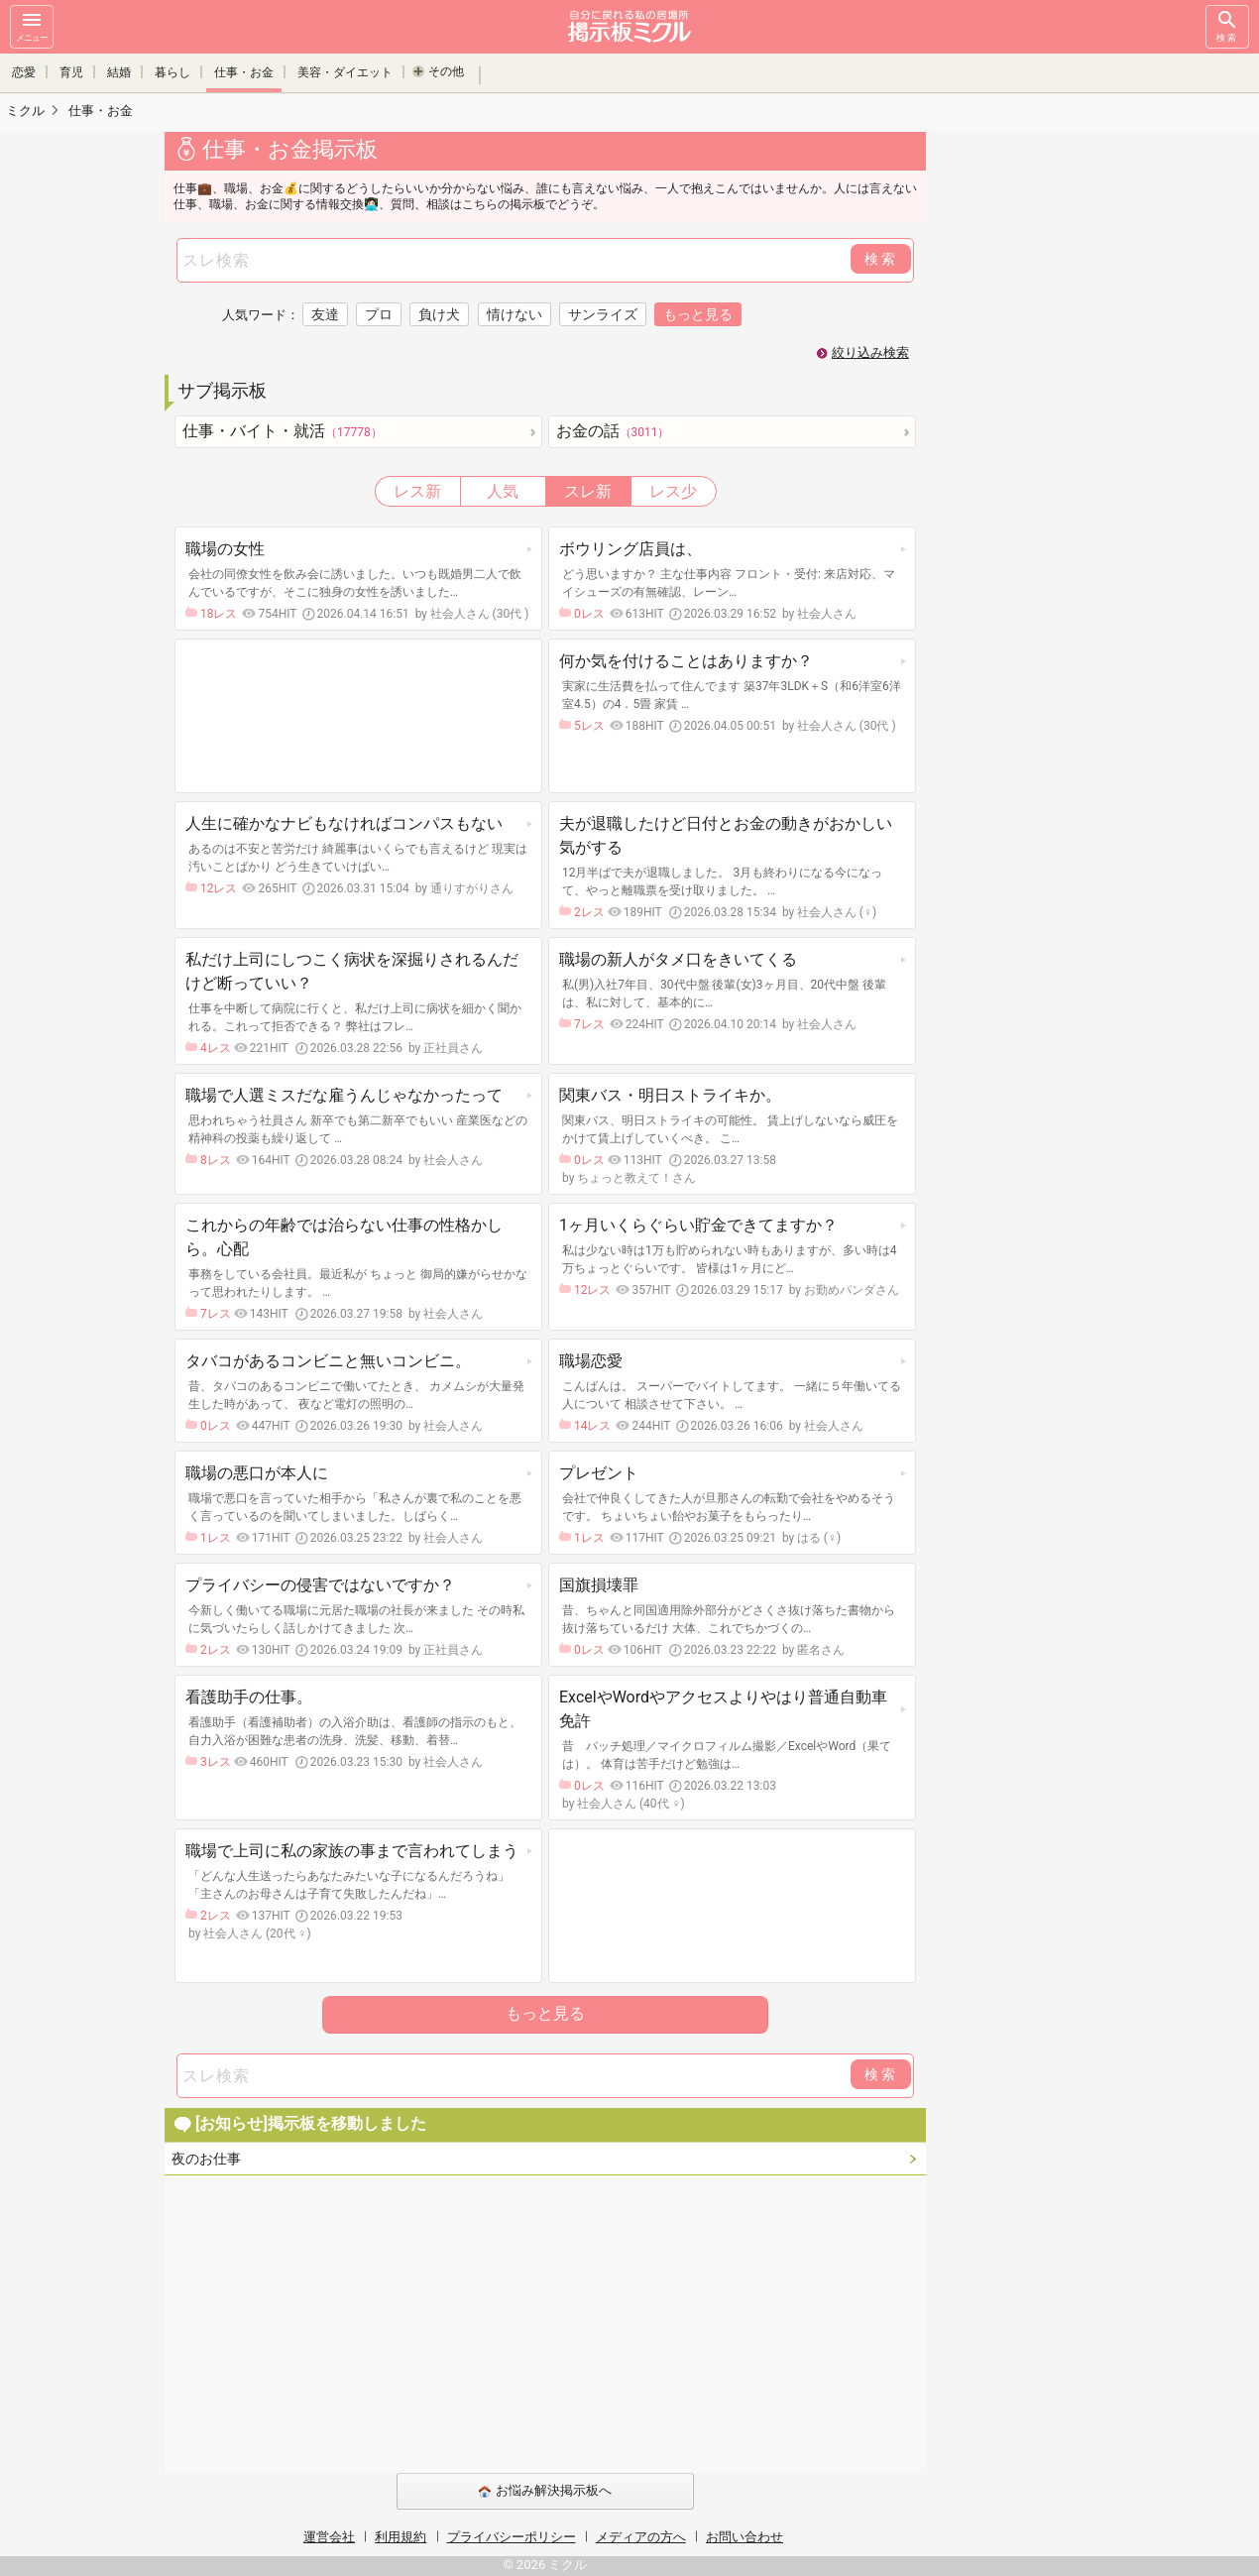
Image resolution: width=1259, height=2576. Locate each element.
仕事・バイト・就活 (282, 430)
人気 (502, 491)
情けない (514, 314)
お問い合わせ (744, 2536)
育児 (71, 71)
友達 (325, 314)
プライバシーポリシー (511, 2536)
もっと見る (545, 2013)
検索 (1227, 25)
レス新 (417, 491)
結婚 (119, 71)
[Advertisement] (1065, 426)
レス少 (673, 491)
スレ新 (588, 491)
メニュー (32, 25)
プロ (379, 314)
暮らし (172, 71)
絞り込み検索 (870, 352)
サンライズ (602, 314)
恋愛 (24, 71)
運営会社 (329, 2536)
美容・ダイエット (345, 71)
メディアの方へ (641, 2536)
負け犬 (439, 314)
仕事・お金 (244, 71)
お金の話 (613, 430)
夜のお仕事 (206, 2158)
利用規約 (400, 2536)
